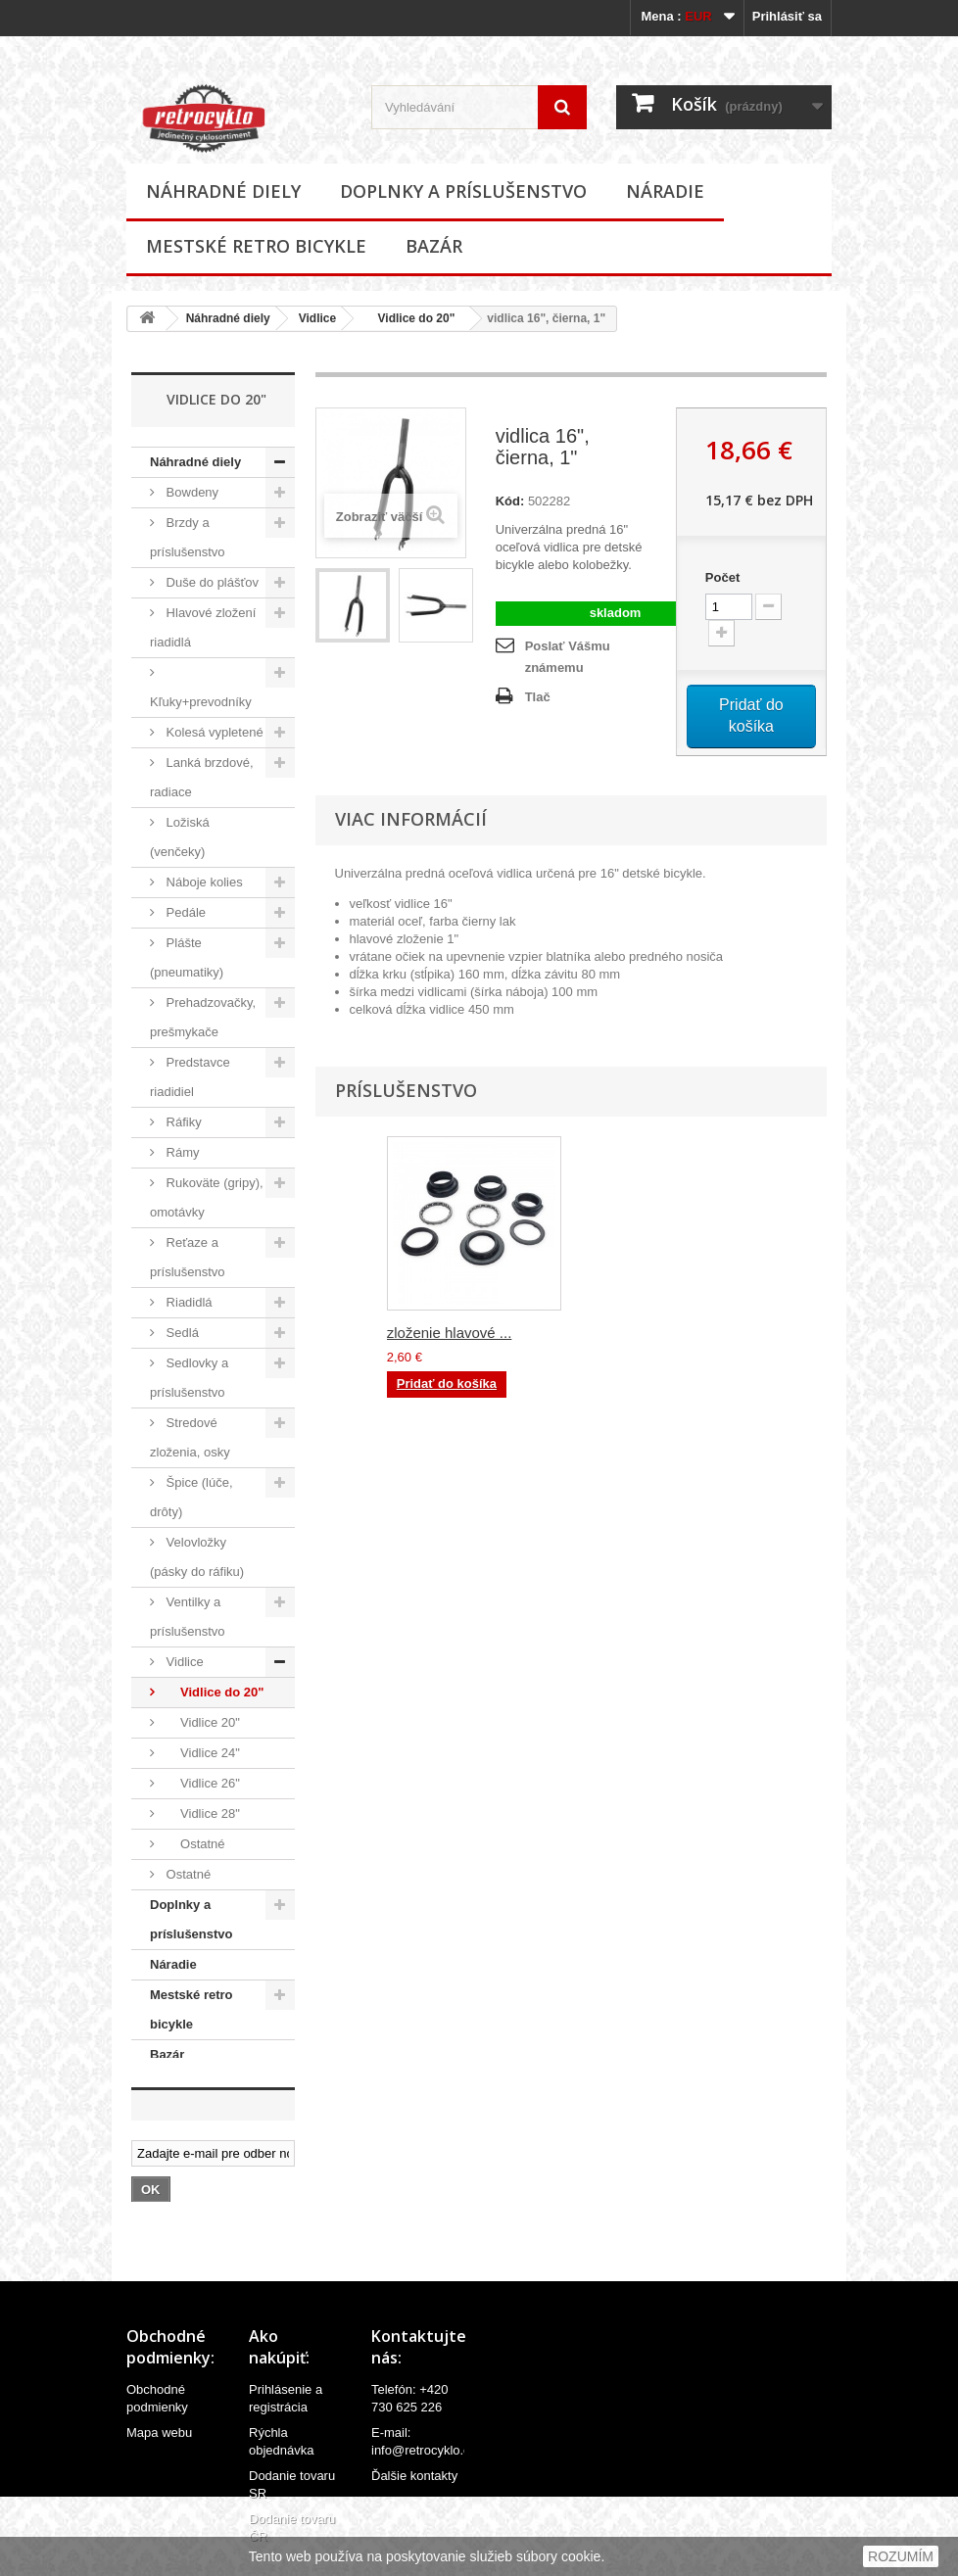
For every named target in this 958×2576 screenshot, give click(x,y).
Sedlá (181, 1332)
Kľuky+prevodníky (201, 701)
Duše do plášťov (211, 582)
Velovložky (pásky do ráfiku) (197, 1557)
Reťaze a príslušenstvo (187, 1257)
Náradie (665, 191)
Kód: (510, 501)
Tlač (538, 697)
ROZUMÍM (901, 2556)
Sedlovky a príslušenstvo (189, 1378)
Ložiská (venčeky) (180, 837)
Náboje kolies (203, 882)
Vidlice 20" (201, 1722)
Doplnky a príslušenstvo (463, 191)
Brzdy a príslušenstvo (187, 537)
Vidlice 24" (201, 1752)
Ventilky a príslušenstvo (187, 1617)
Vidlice (317, 318)
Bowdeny (190, 492)
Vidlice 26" (201, 1783)
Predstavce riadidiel (190, 1077)
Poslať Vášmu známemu (567, 657)
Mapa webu (159, 2446)
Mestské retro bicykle (256, 246)
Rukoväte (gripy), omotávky (206, 1197)
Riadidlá (188, 1302)
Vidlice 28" (201, 1813)
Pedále (184, 912)
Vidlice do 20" (409, 318)
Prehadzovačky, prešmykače (203, 1017)
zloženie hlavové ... (449, 1332)
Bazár (434, 246)
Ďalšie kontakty (414, 2489)
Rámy (181, 1152)
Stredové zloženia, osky (190, 1437)
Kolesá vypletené (213, 732)
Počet (722, 577)
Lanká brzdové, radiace (202, 777)
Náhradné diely (223, 191)
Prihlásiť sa (787, 16)
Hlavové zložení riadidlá (203, 627)
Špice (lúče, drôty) (191, 1497)
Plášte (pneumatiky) (186, 957)
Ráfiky (182, 1122)
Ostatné (194, 1844)
